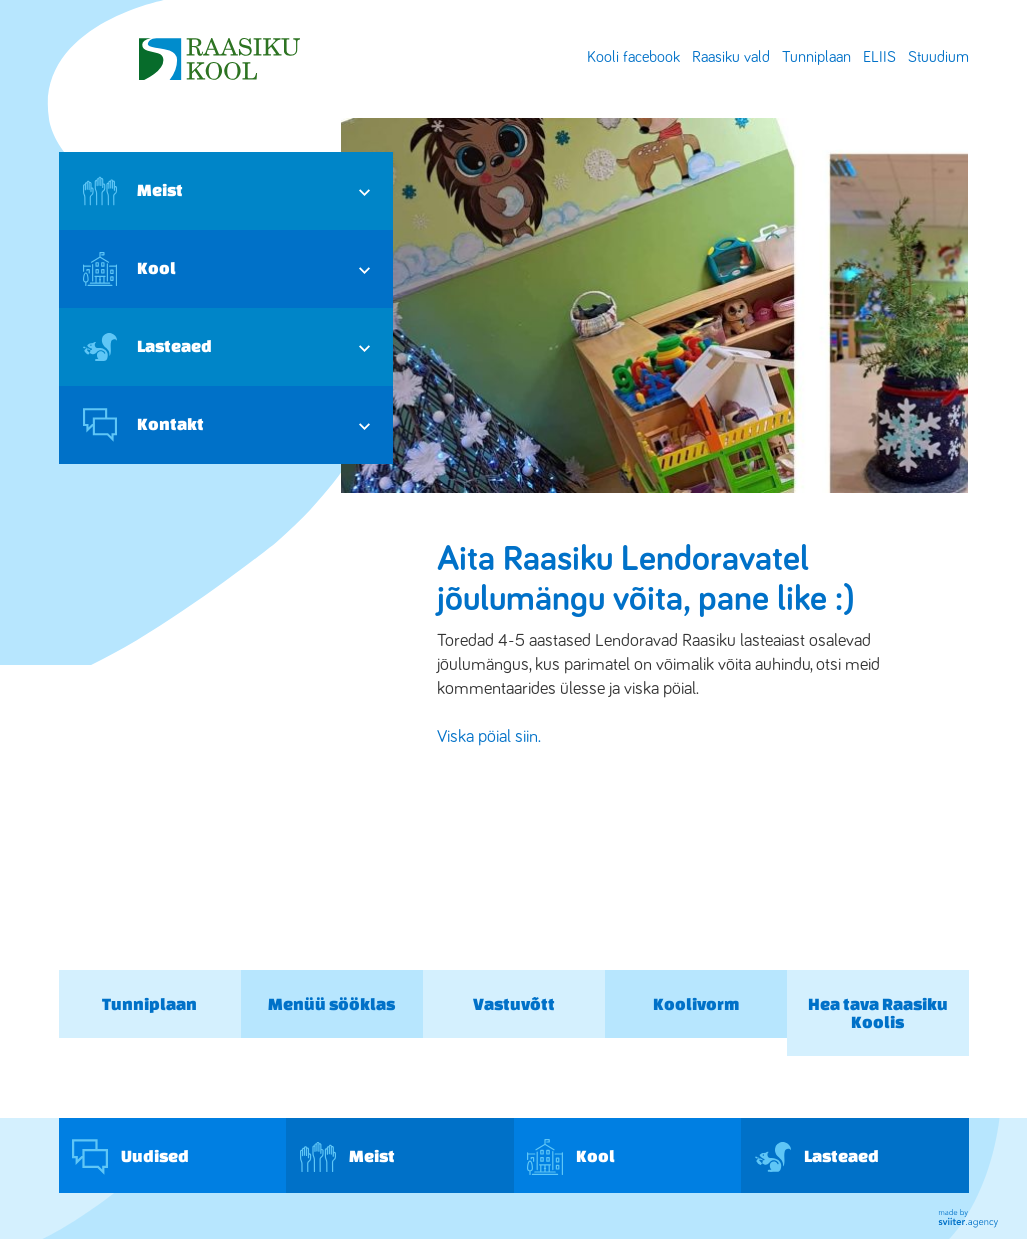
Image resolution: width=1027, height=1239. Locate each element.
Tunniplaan (816, 57)
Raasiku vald (731, 57)
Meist (133, 191)
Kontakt (143, 425)
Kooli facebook (633, 57)
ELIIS (879, 57)
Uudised (130, 1157)
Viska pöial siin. (489, 737)
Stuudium (938, 57)
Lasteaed (147, 347)
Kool (129, 269)
